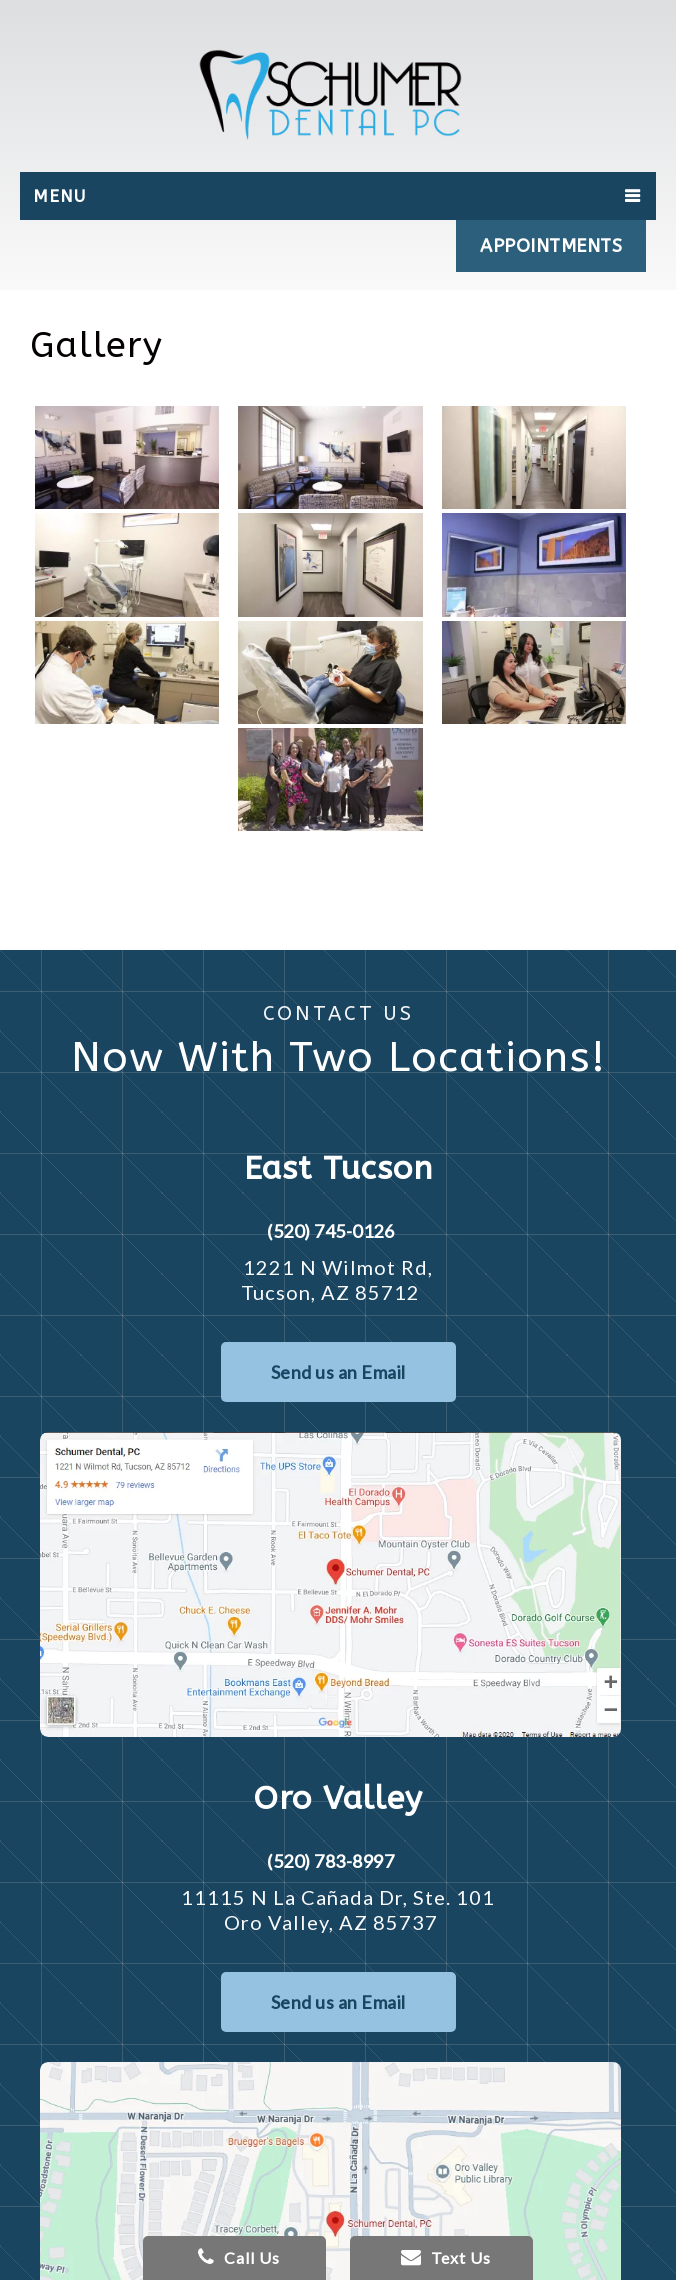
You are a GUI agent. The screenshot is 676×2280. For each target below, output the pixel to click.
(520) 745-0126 (330, 1231)
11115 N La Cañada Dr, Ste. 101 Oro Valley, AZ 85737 (338, 1909)
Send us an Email (338, 1372)
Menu (59, 196)
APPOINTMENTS (551, 246)
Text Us (446, 2257)
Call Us (239, 2257)
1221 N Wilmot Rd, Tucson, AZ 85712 (337, 1279)
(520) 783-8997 (330, 1861)
